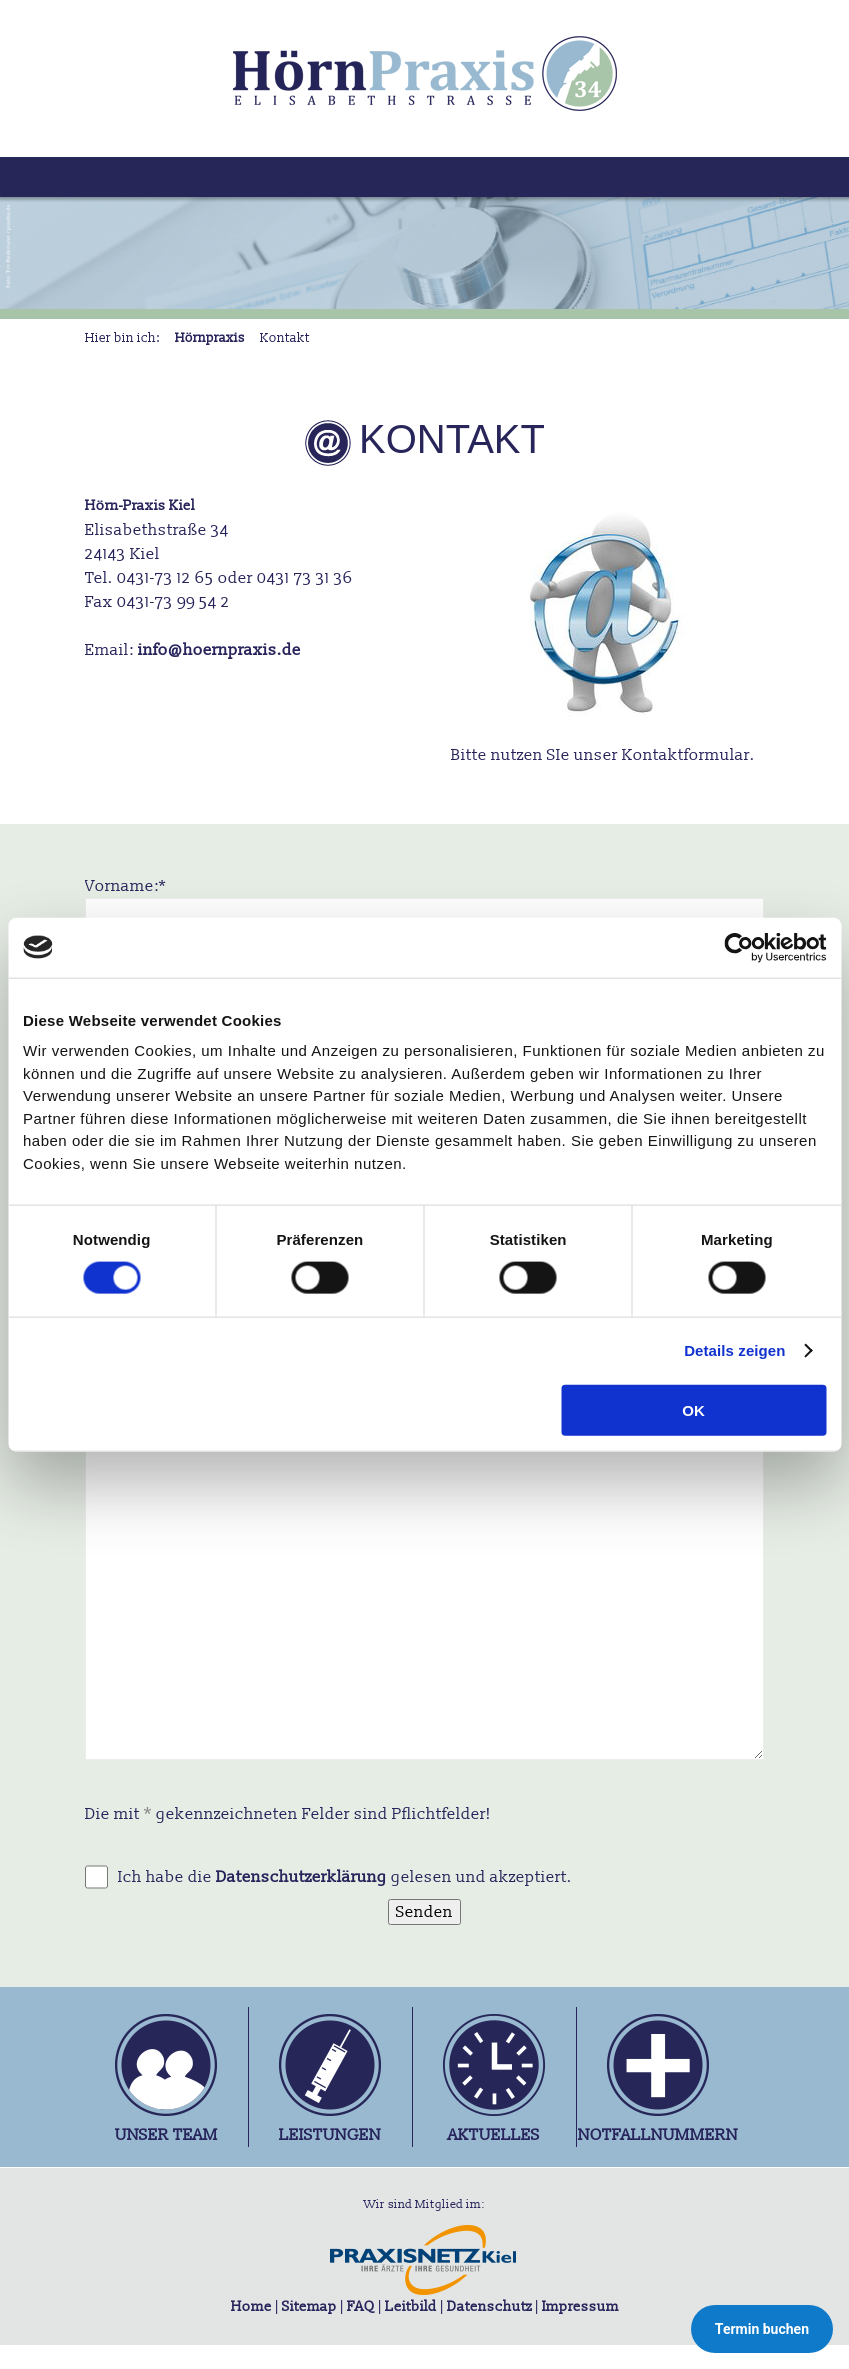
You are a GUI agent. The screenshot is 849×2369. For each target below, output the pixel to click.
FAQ (361, 2306)
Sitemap (309, 2306)
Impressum (580, 2306)
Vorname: (125, 885)
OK (693, 1410)
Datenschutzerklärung (301, 1877)
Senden (424, 1912)
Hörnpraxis (210, 338)
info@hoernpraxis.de (219, 650)
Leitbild (411, 2306)
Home (251, 2306)
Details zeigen (734, 1350)
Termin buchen (762, 2329)
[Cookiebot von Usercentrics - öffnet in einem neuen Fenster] (738, 947)
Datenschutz (489, 2306)
